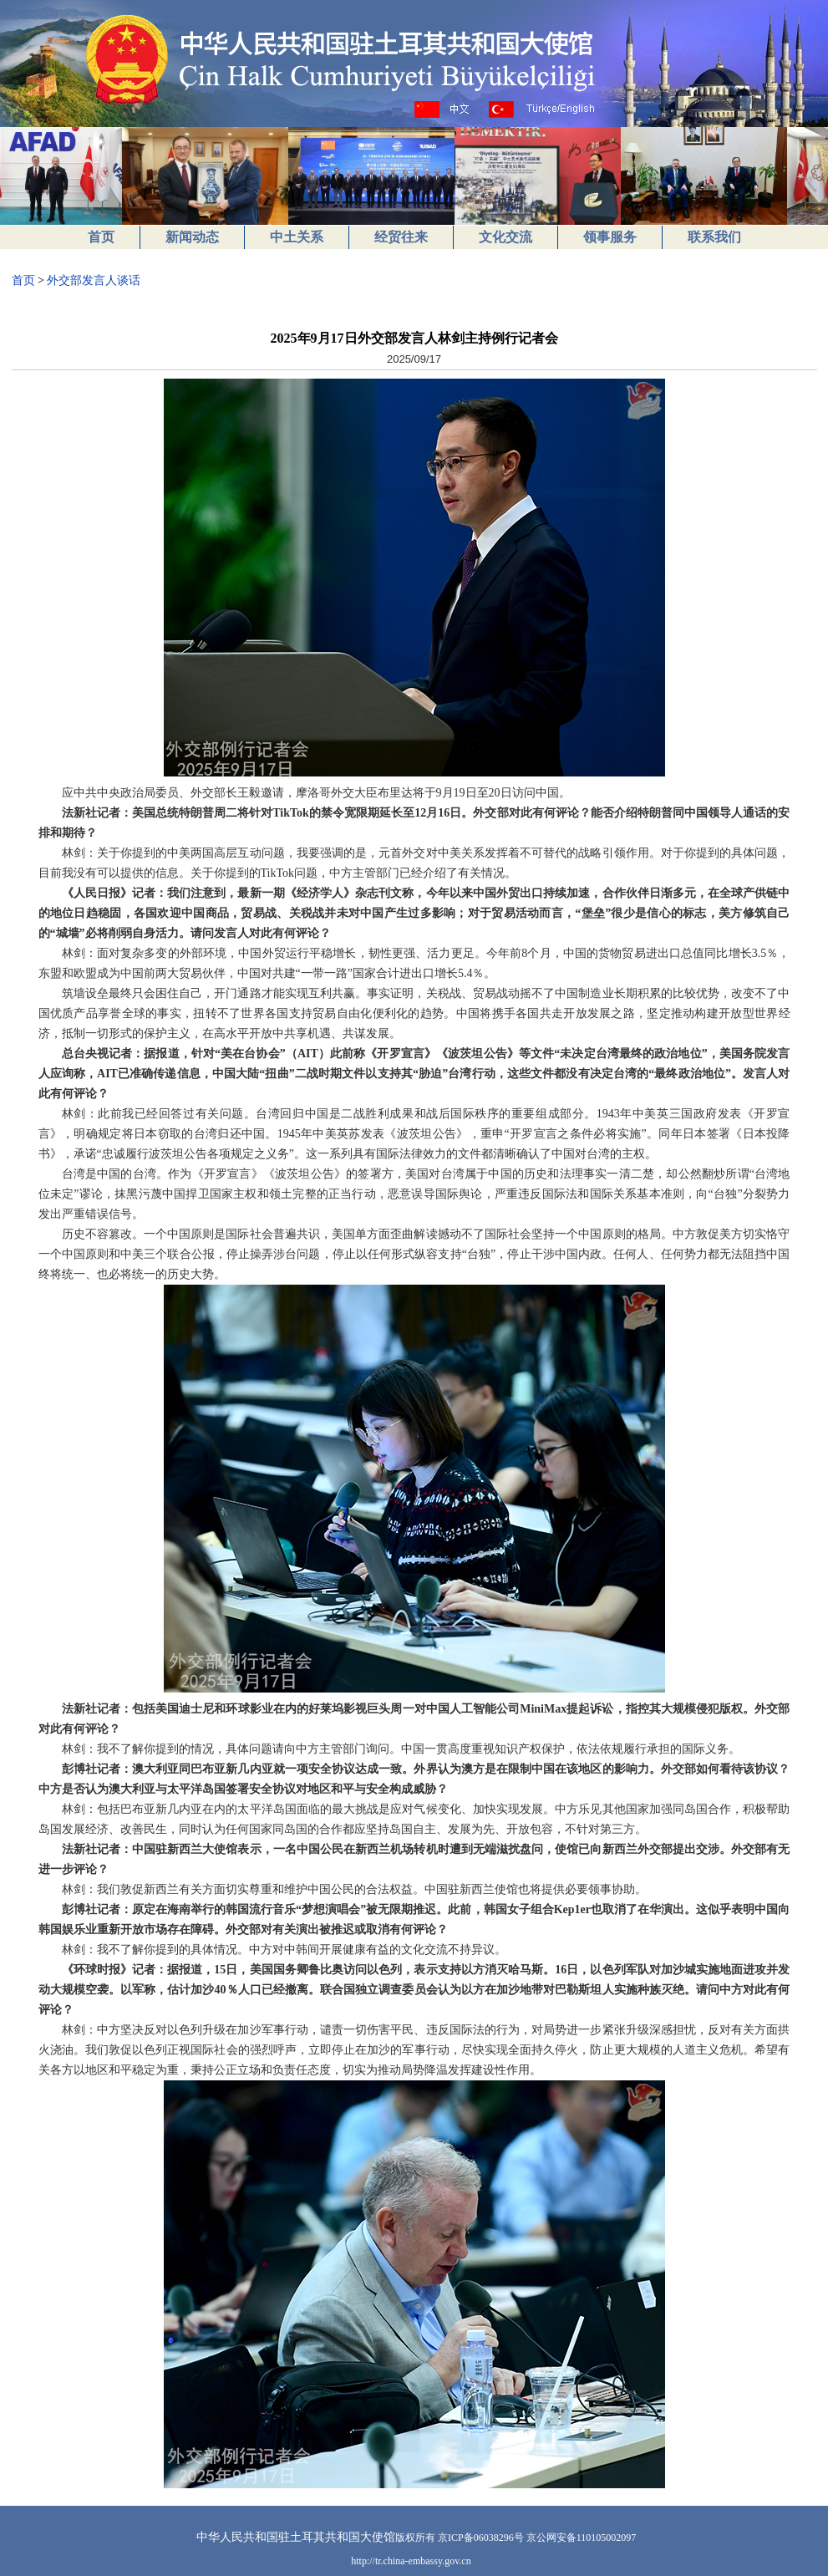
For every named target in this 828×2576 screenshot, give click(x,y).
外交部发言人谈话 (93, 280)
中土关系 (296, 237)
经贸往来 (401, 237)
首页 (101, 237)
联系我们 (714, 237)
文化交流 (505, 237)
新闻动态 (192, 237)
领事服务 (610, 237)
